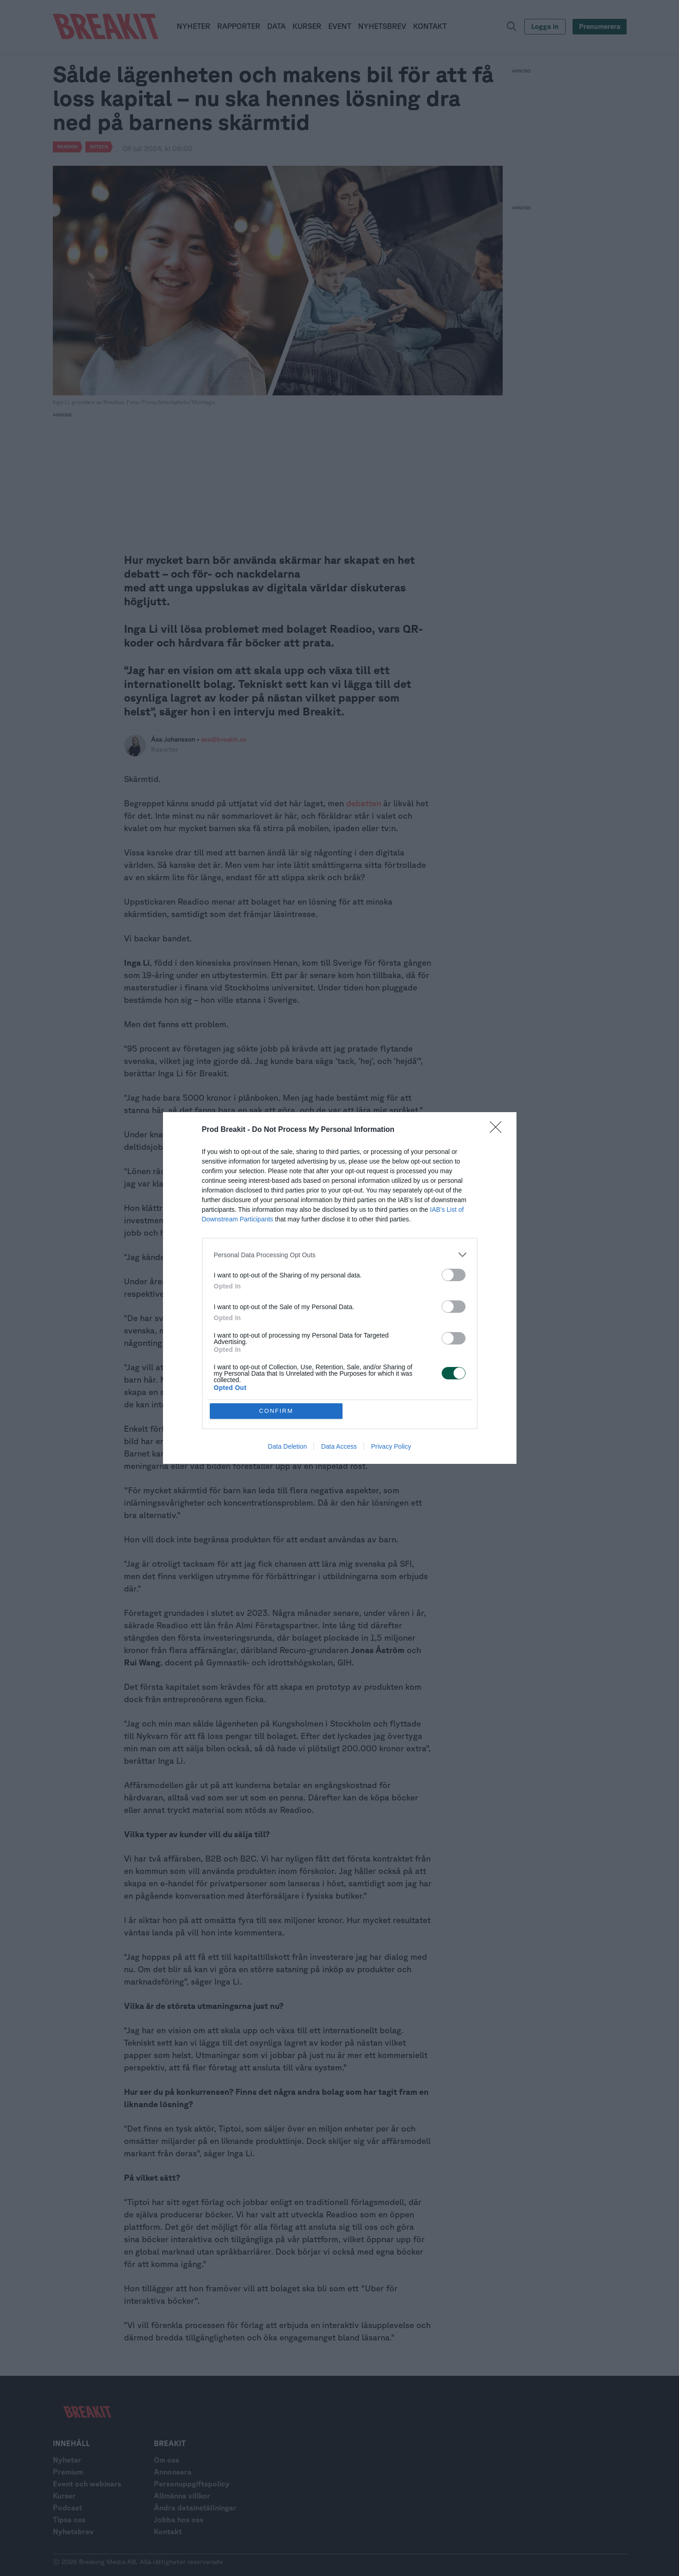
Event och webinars (87, 2484)
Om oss (166, 2460)
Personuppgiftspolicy (192, 2484)
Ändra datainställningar (195, 2507)
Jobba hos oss (178, 2519)
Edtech (99, 146)
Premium (68, 2472)
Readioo (67, 146)
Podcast (67, 2507)
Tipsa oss (69, 2519)
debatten (363, 803)
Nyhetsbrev (73, 2531)
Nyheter (67, 2460)
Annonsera (172, 2472)
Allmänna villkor (182, 2496)
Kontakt (168, 2531)
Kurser (64, 2496)
